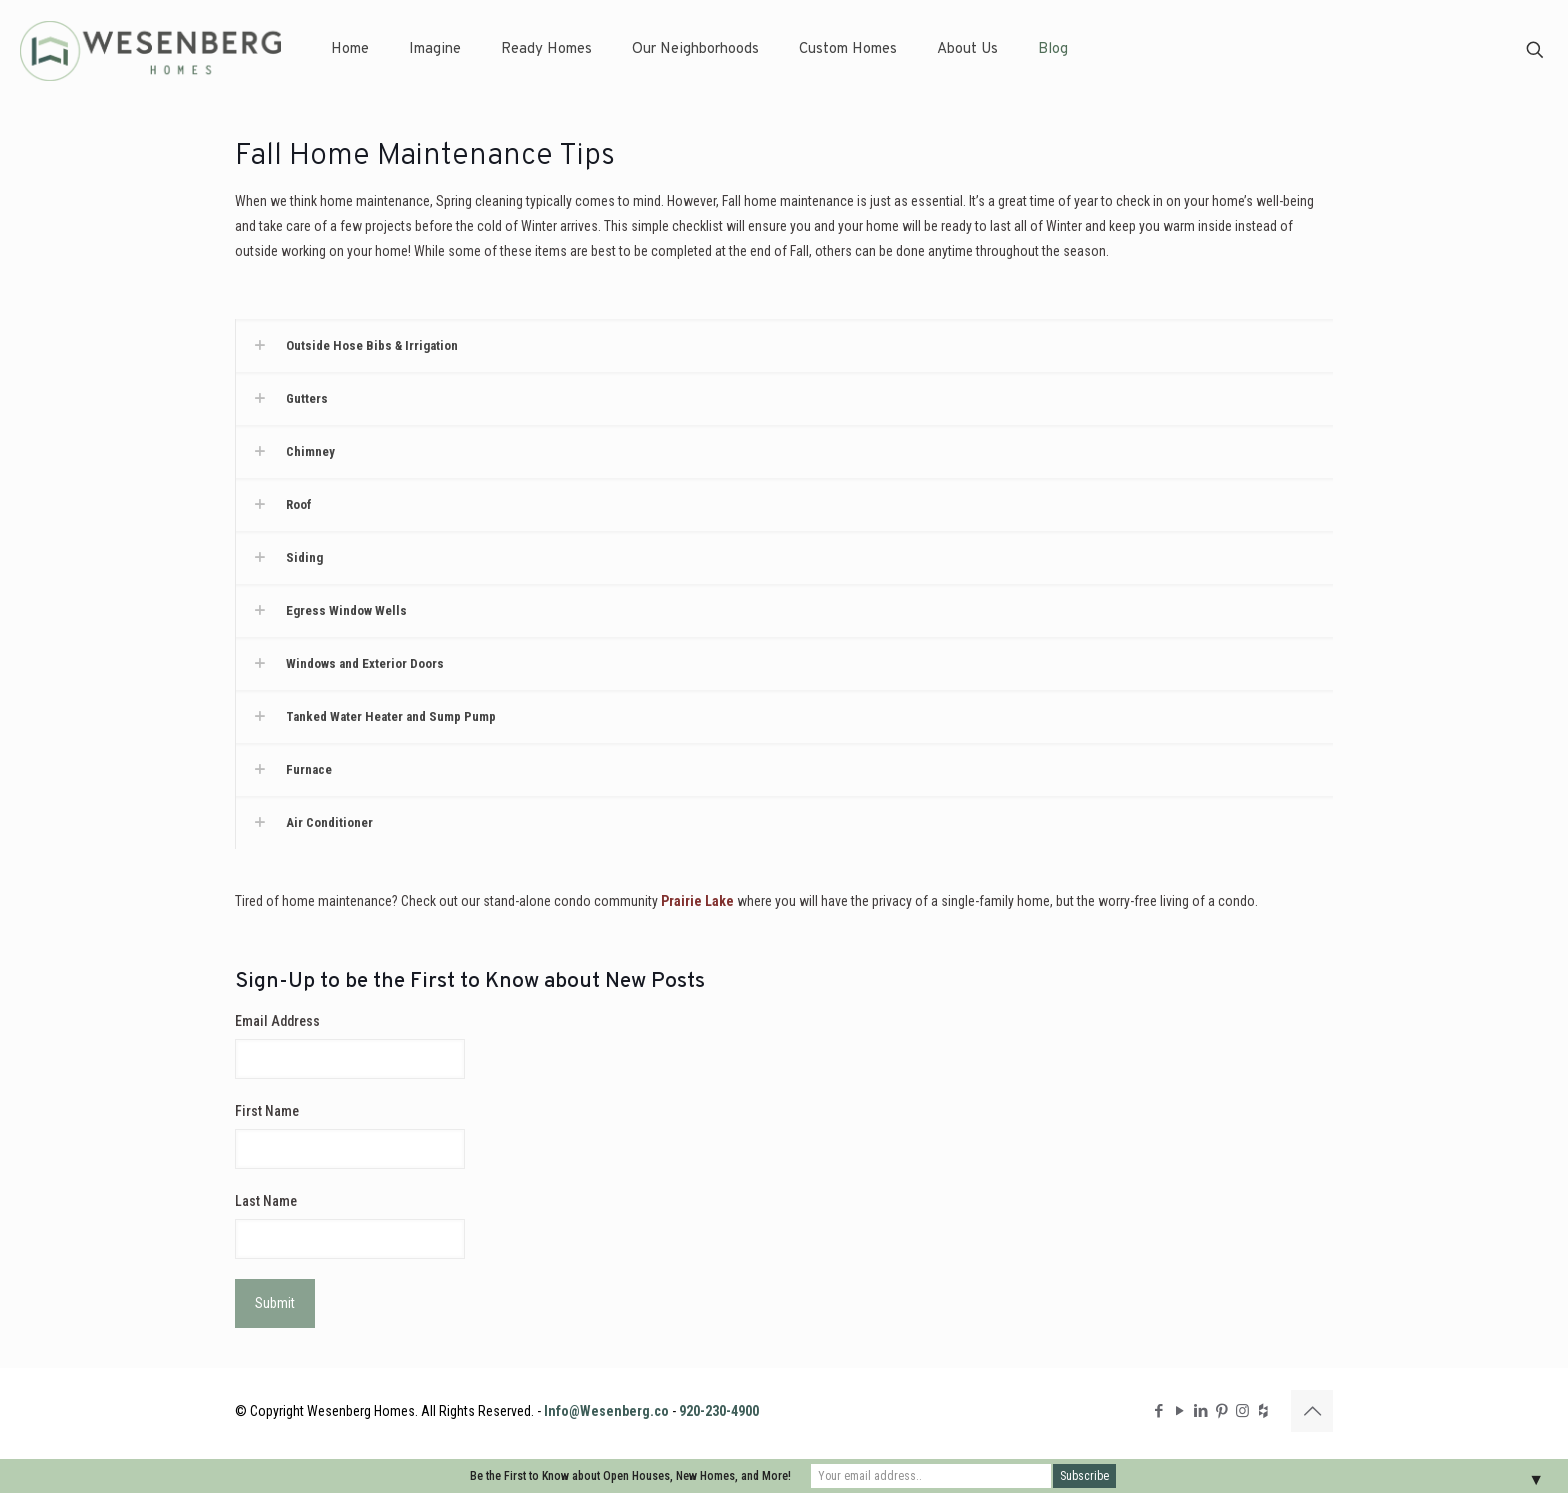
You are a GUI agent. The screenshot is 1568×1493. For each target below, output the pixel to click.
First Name (267, 1111)
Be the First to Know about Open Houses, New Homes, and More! (630, 1476)
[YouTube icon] (1179, 1411)
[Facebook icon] (1158, 1411)
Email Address (277, 1021)
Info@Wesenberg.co (606, 1411)
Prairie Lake (697, 901)
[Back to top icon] (1312, 1411)
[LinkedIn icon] (1200, 1411)
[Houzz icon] (1263, 1411)
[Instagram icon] (1242, 1411)
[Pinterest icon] (1221, 1411)
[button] (784, 345)
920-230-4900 (719, 1411)
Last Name (266, 1201)
